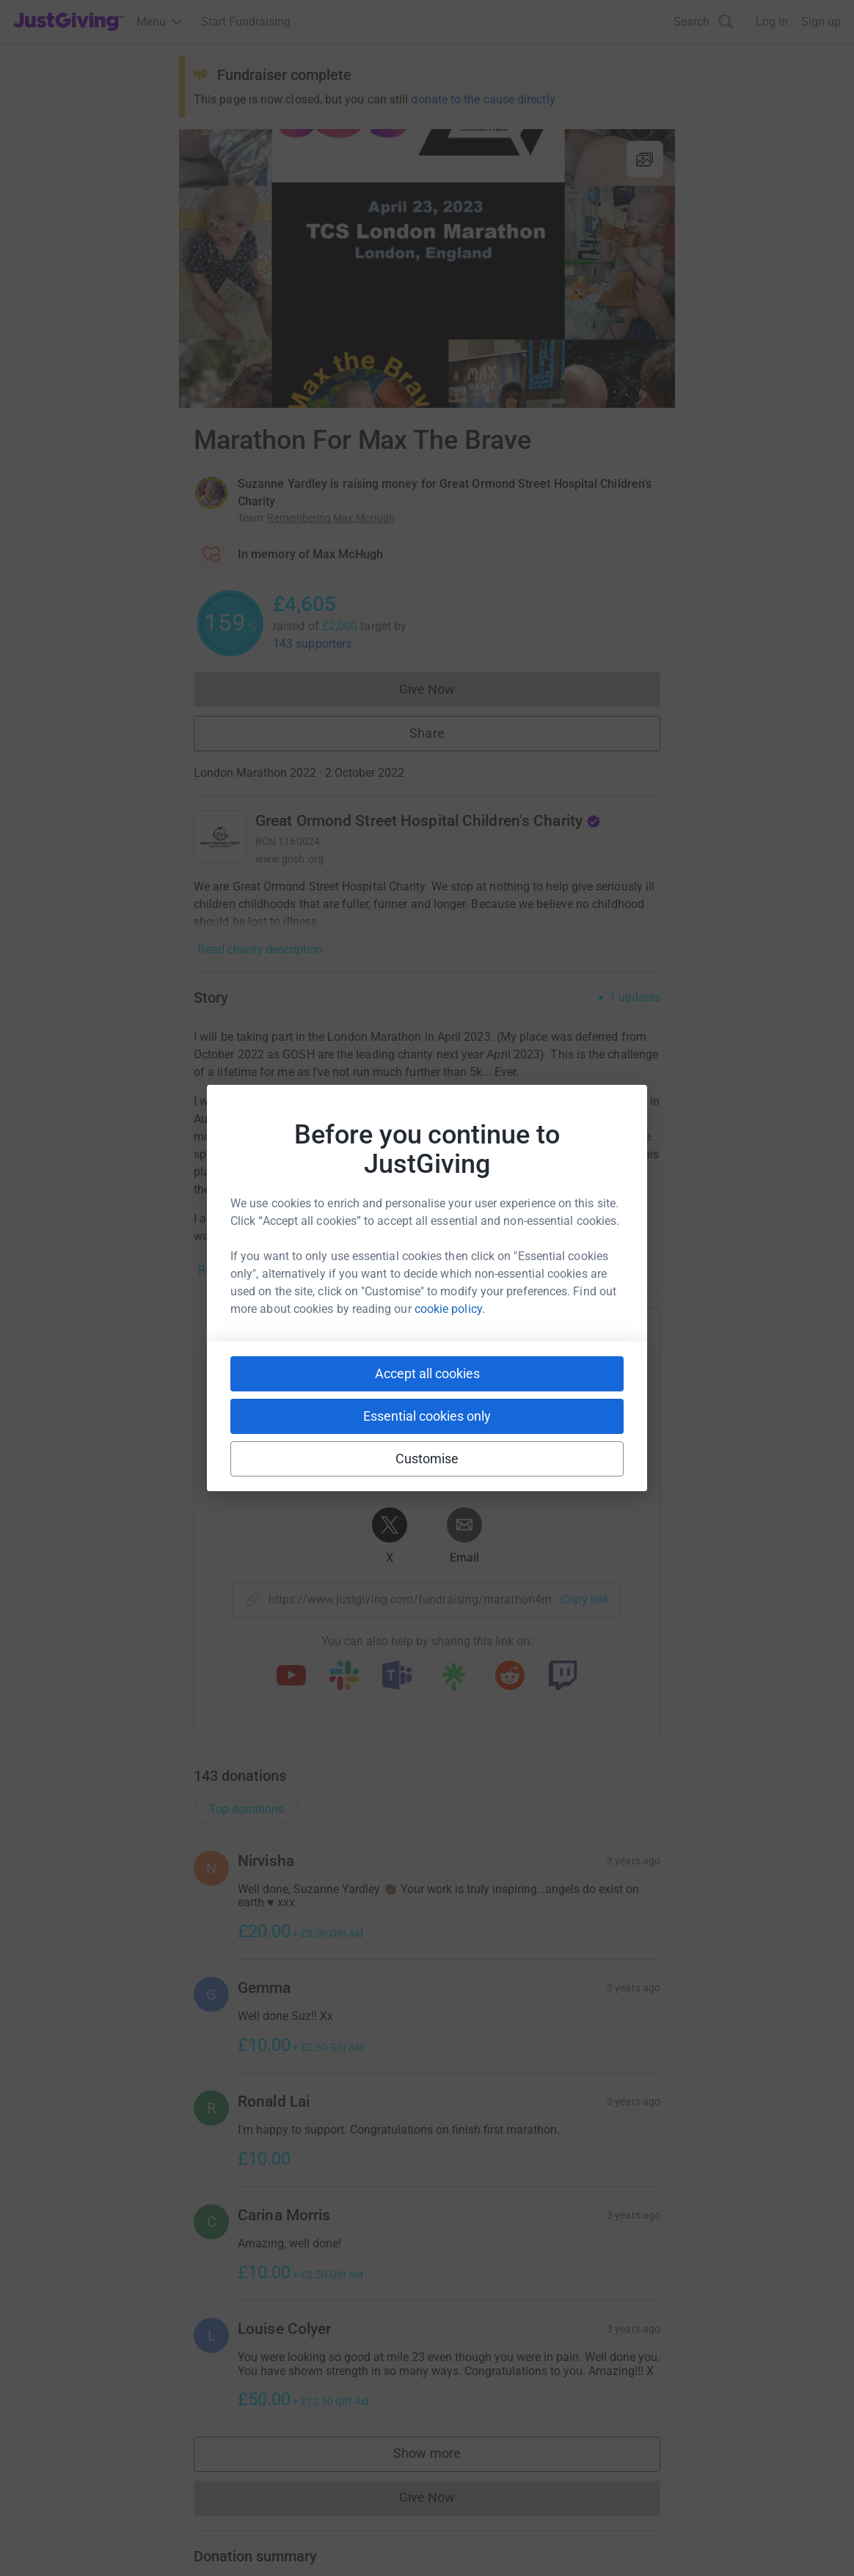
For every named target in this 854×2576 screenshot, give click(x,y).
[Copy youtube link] (291, 1677)
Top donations (246, 1809)
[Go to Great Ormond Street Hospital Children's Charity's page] (220, 837)
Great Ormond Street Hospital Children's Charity (428, 821)
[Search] (703, 21)
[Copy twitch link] (562, 1677)
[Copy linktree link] (453, 1680)
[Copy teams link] (397, 1677)
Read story (225, 1270)
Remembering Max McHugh (331, 518)
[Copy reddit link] (510, 1677)
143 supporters (312, 644)
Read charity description (260, 949)
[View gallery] (645, 159)
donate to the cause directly (483, 99)
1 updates (634, 997)
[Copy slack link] (344, 1677)
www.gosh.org (289, 859)
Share (426, 733)
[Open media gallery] (427, 268)
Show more (441, 2456)
